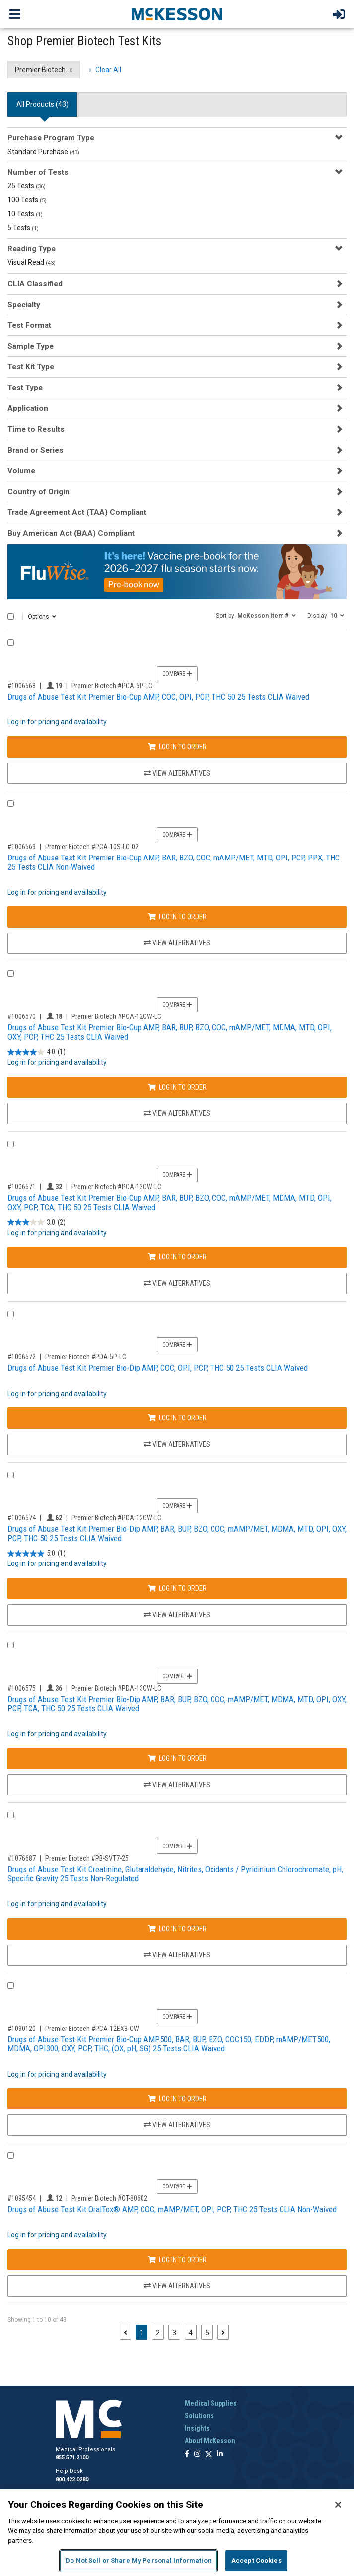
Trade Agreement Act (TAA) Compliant (76, 512)
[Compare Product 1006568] (10, 642)
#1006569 (21, 847)
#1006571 (21, 1187)
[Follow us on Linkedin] (220, 2454)
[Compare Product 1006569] (10, 803)
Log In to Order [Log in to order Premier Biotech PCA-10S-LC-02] (177, 917)
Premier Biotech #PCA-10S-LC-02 (92, 847)
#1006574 (21, 1518)
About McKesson (210, 2441)
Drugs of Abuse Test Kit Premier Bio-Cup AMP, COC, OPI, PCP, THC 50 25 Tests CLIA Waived (158, 697)
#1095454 (21, 2198)
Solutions (199, 2416)
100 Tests (27, 200)
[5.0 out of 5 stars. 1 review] (36, 1553)
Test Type (25, 387)
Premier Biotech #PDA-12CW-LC (116, 1518)
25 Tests (26, 186)
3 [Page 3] (174, 2333)
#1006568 (21, 686)
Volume (21, 471)
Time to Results (36, 429)
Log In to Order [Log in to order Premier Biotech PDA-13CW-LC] (177, 1758)
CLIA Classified (35, 283)
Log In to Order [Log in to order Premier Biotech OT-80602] (177, 2260)
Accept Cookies (256, 2560)
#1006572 (21, 1357)
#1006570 (21, 1016)
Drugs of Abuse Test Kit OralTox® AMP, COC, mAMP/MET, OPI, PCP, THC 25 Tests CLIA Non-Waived (172, 2209)
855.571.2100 (72, 2457)
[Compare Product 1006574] (10, 1475)
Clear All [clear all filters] (108, 70)
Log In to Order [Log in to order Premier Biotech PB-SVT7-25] (177, 1929)
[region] (177, 2532)
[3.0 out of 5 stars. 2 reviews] (36, 1222)
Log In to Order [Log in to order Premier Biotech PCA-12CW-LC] (177, 1087)
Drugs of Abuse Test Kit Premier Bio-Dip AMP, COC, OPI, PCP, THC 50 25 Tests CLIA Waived (157, 1368)
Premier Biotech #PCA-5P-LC (111, 686)
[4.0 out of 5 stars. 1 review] (36, 1052)
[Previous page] (125, 2332)
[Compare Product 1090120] (10, 1985)
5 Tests (23, 228)
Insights (197, 2428)
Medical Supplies (211, 2403)
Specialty (23, 304)
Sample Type (30, 346)
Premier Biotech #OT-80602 (109, 2198)
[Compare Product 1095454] (10, 2155)
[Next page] (223, 2332)
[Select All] (10, 616)
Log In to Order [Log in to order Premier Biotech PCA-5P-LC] (177, 747)
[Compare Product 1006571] (10, 1144)
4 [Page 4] (191, 2333)
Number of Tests (38, 172)
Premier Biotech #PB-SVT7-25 (87, 1858)
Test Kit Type (30, 366)
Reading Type (31, 248)
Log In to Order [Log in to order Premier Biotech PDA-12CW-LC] (177, 1588)
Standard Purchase (43, 152)
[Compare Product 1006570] (10, 973)
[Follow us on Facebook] (187, 2454)
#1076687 (21, 1858)
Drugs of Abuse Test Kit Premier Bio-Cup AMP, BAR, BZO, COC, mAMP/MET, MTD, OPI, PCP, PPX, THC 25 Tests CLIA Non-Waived (173, 862)
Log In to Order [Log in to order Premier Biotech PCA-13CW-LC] (177, 1257)
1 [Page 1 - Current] (143, 2332)
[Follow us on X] (208, 2454)
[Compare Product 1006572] (10, 1314)
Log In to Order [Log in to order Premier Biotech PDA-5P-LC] (177, 1418)
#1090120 (21, 2028)
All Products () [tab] (42, 104)
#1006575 (21, 1688)
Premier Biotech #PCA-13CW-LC (116, 1187)
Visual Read (31, 262)
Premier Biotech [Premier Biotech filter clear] (40, 70)
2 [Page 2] (158, 2333)
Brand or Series (35, 450)
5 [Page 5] (207, 2333)
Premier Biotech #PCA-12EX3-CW (92, 2028)
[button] (256, 615)
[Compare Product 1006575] (10, 1645)
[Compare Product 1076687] (10, 1815)
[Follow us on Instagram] (197, 2454)
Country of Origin (38, 491)
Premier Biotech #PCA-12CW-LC (116, 1016)
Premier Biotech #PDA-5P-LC (85, 1357)
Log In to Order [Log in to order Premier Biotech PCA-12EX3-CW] (177, 2099)
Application (27, 408)
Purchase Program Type (50, 137)
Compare (177, 673)
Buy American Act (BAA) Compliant (71, 533)
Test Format (29, 325)
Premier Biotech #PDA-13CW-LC (116, 1688)
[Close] (338, 2505)
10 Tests (25, 214)
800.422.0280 (72, 2479)
